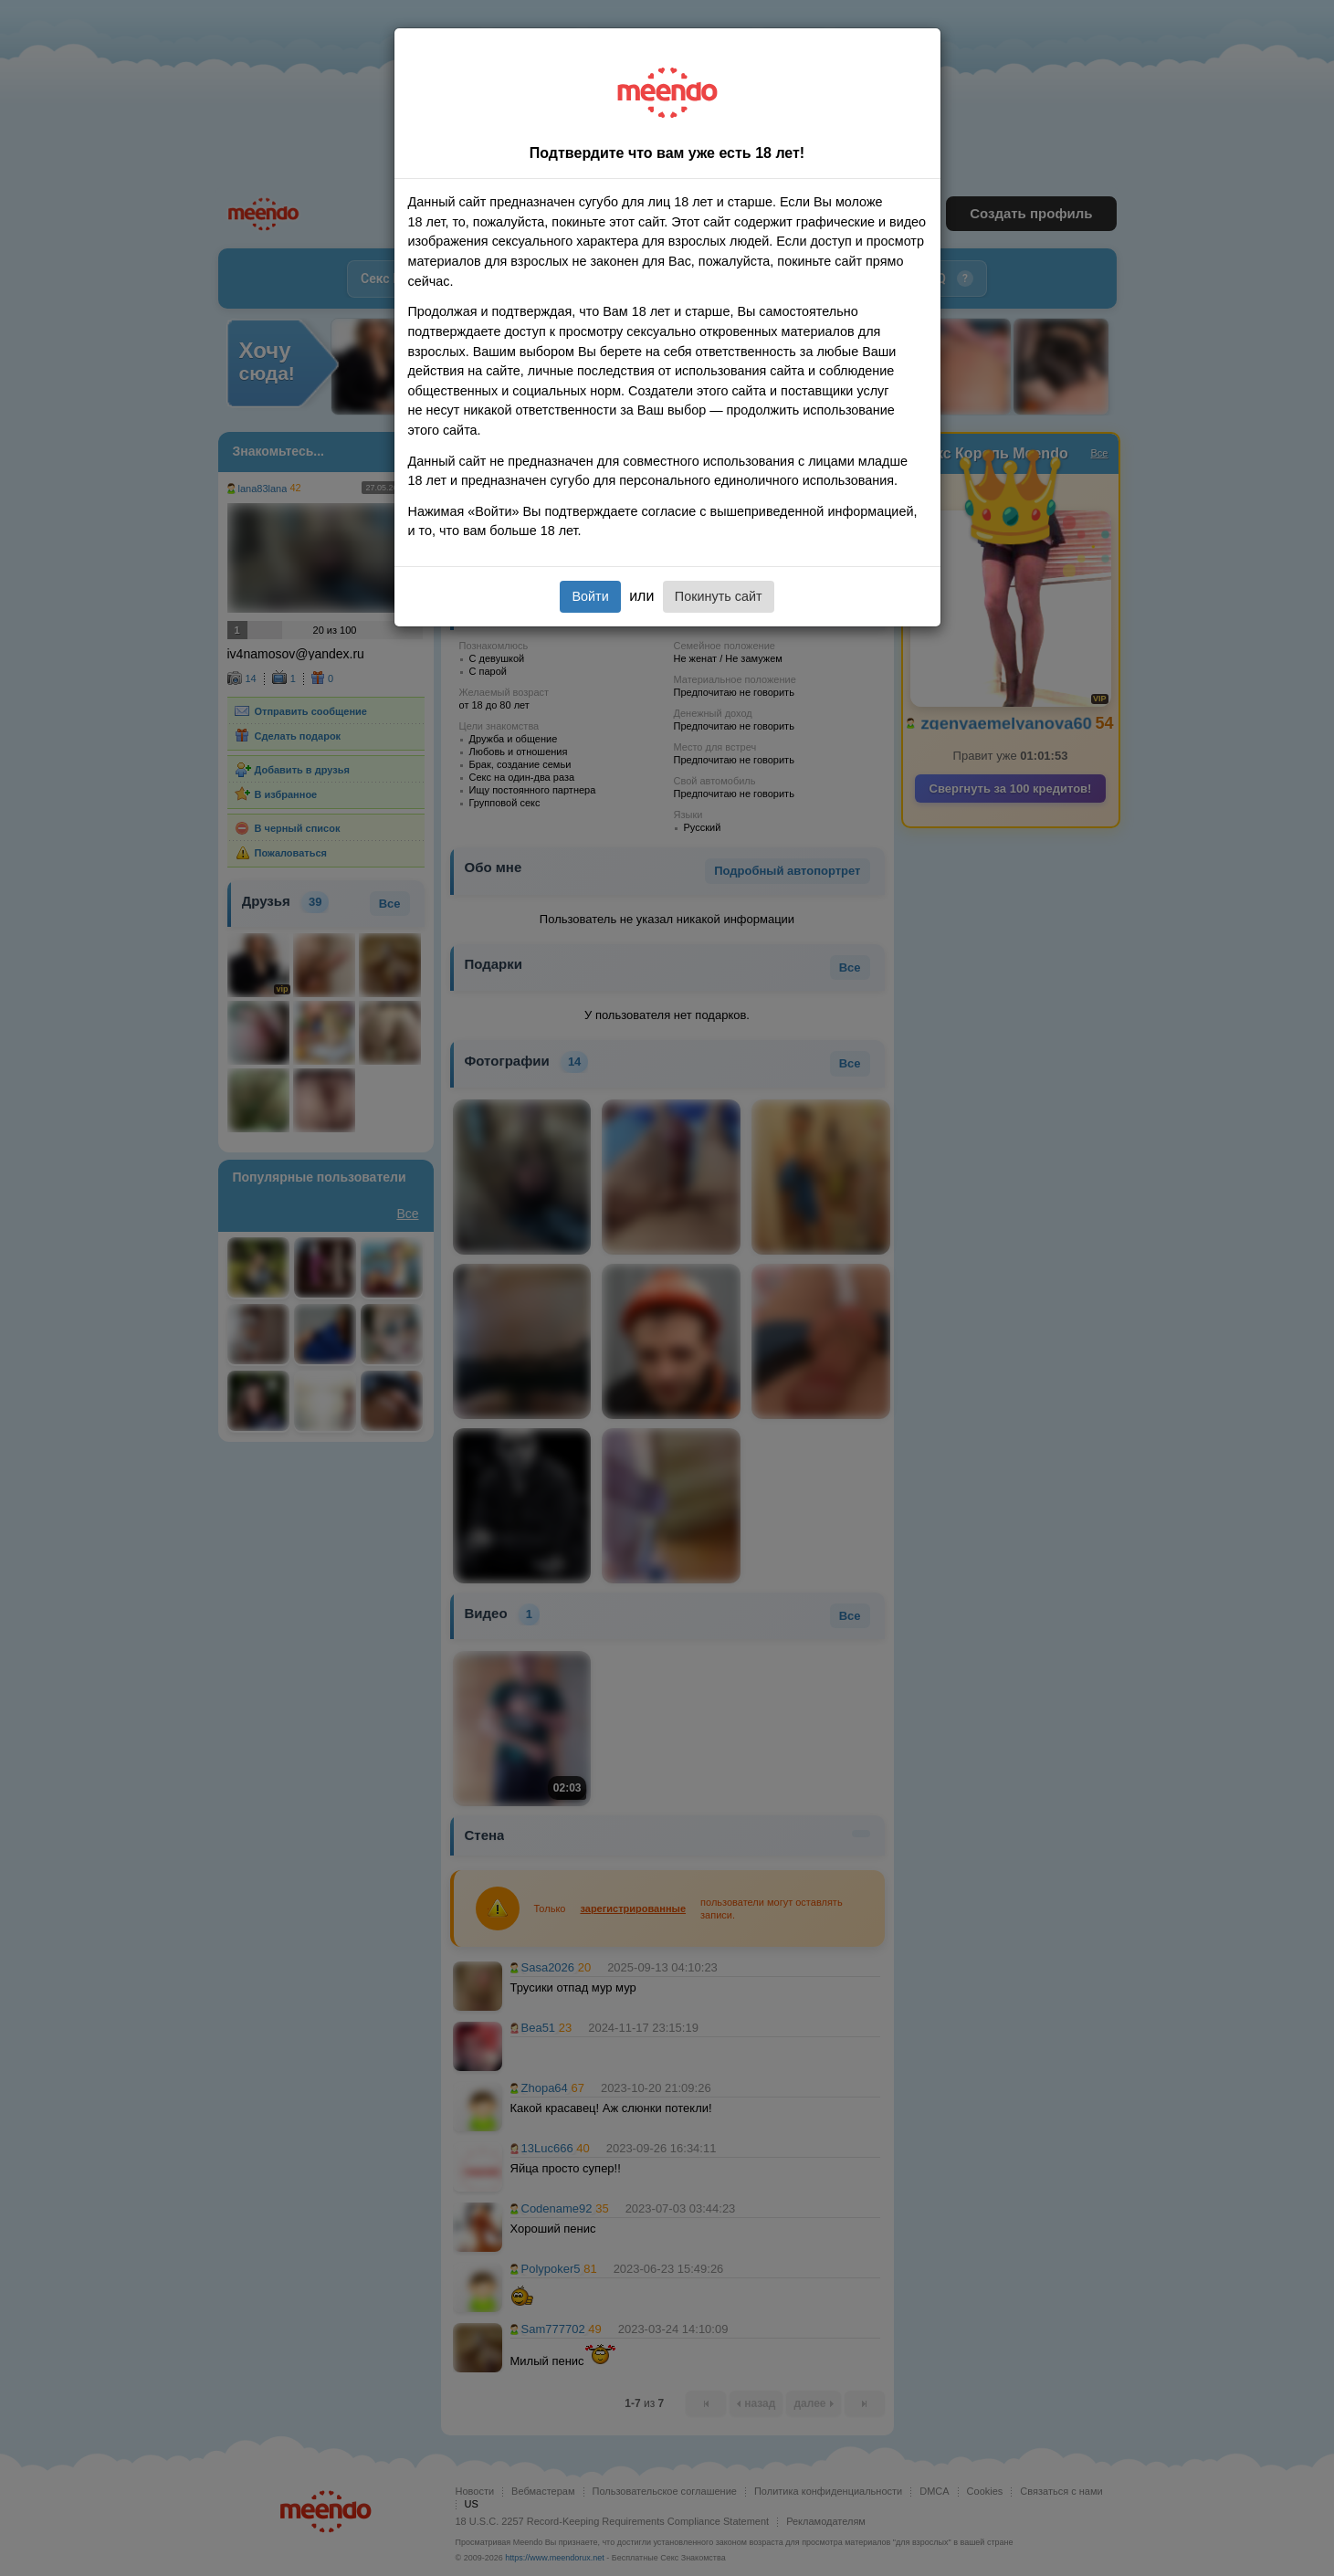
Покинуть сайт (718, 596)
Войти (590, 596)
